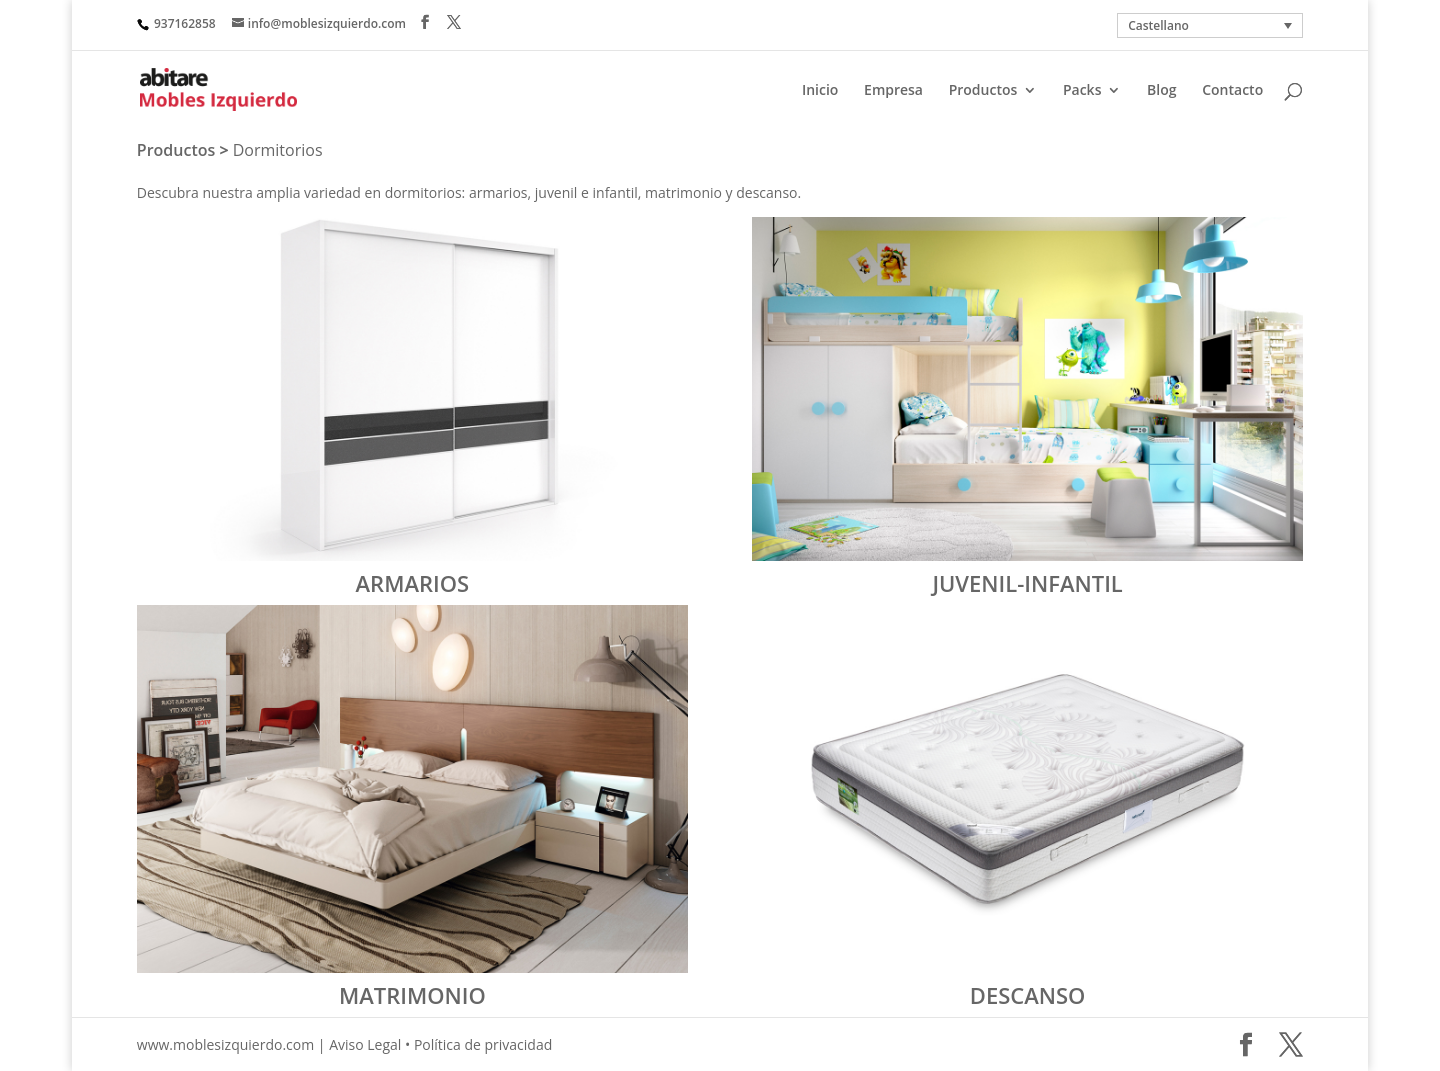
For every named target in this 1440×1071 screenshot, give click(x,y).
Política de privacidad (483, 1044)
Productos (983, 91)
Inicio (820, 91)
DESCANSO (1028, 995)
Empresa (893, 91)
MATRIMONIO (412, 995)
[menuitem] (1210, 25)
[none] (1210, 25)
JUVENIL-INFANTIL (1027, 583)
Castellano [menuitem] (1158, 25)
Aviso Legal (365, 1044)
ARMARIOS (413, 583)
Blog (1161, 91)
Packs (1082, 91)
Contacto (1232, 91)
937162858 (185, 23)
